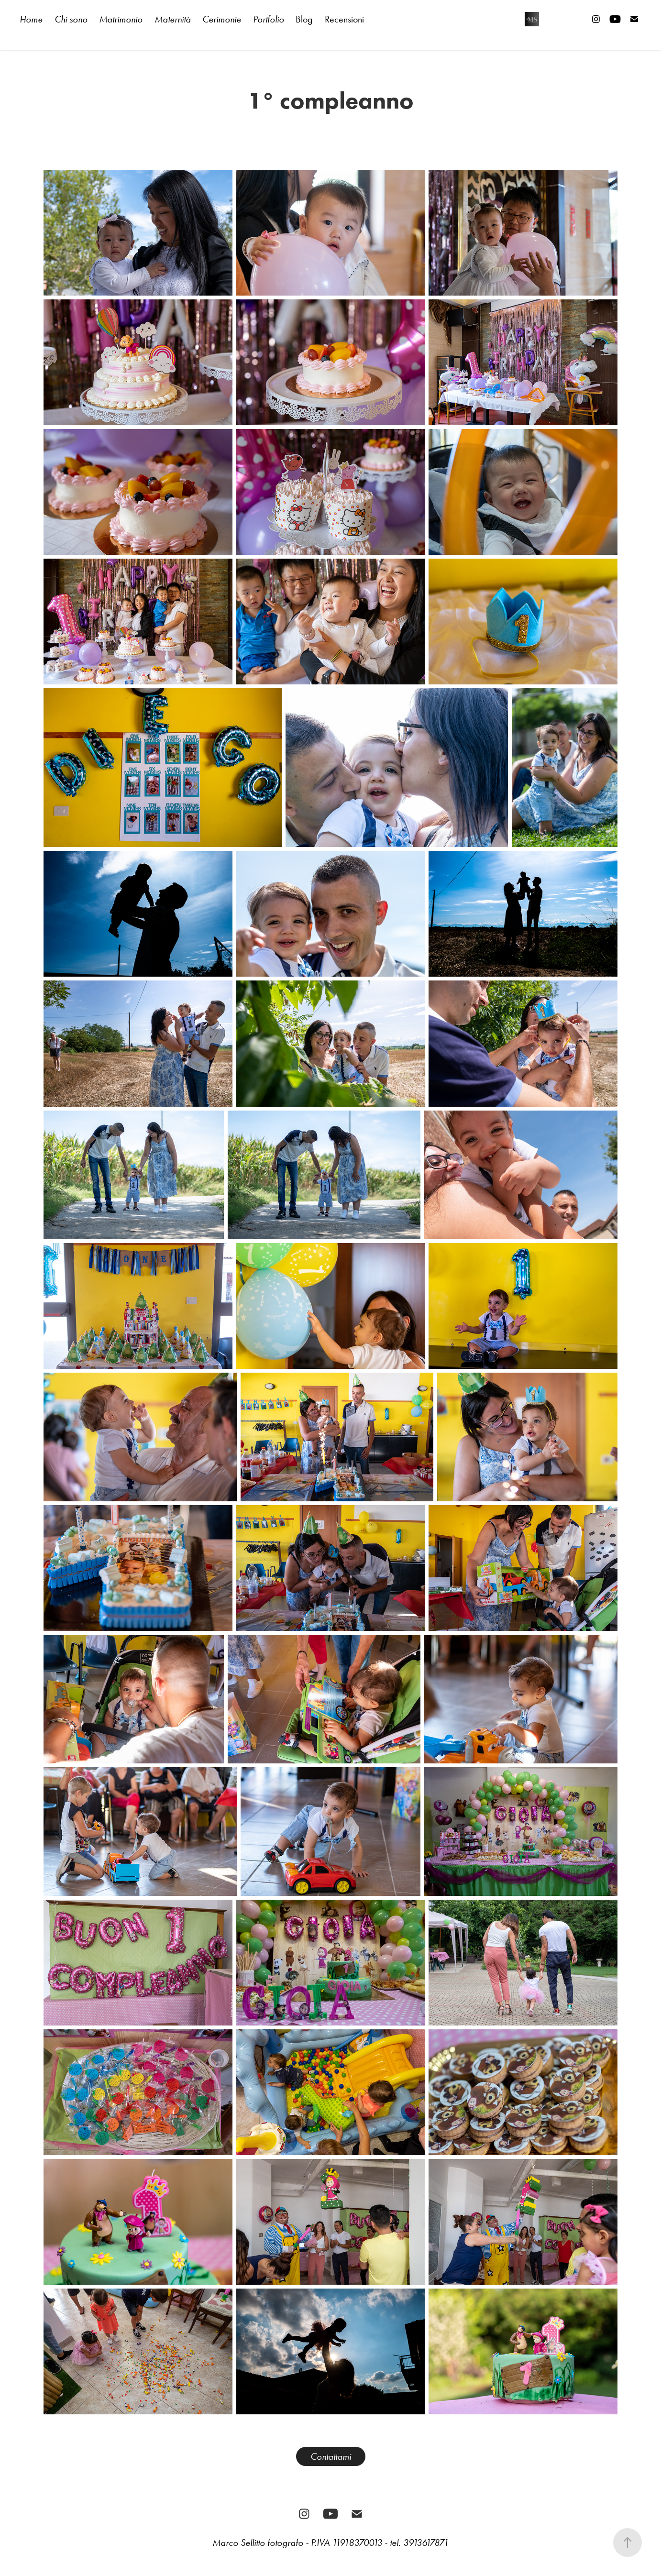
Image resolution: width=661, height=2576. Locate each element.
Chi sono (71, 19)
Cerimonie (221, 19)
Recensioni (344, 19)
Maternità (172, 19)
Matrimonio (121, 19)
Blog (304, 19)
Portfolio (268, 19)
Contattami (330, 2456)
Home (31, 19)
